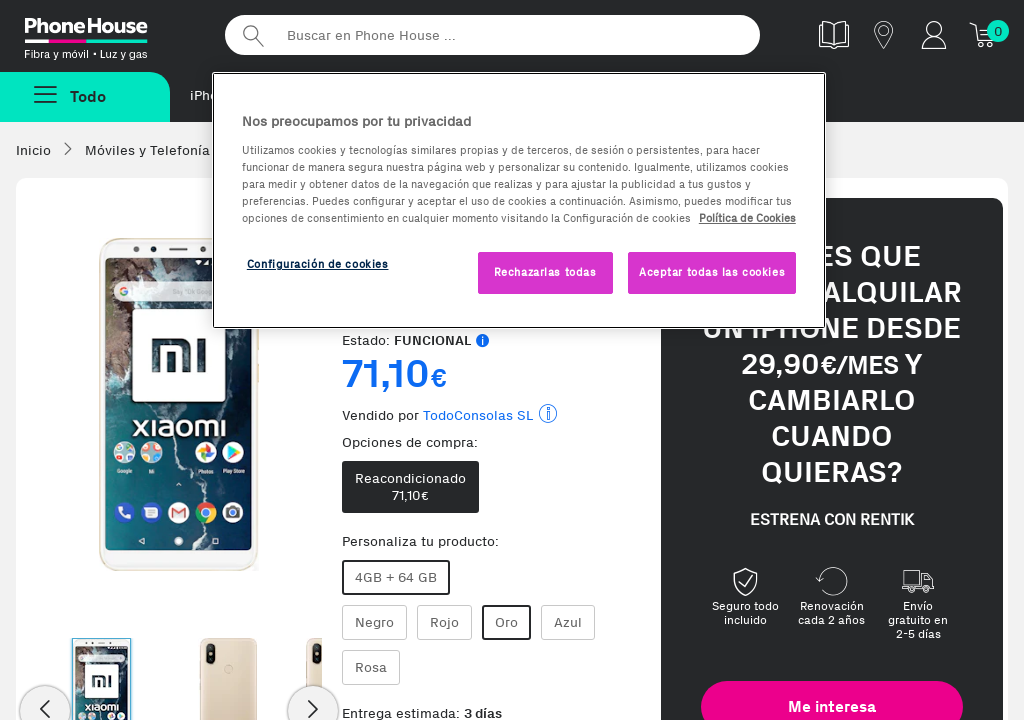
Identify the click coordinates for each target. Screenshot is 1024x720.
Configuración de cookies (318, 264)
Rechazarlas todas (545, 272)
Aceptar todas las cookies (712, 272)
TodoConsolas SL (478, 415)
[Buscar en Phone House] (492, 35)
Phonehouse (110, 34)
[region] (519, 200)
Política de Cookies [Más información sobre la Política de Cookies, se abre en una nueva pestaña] (747, 218)
